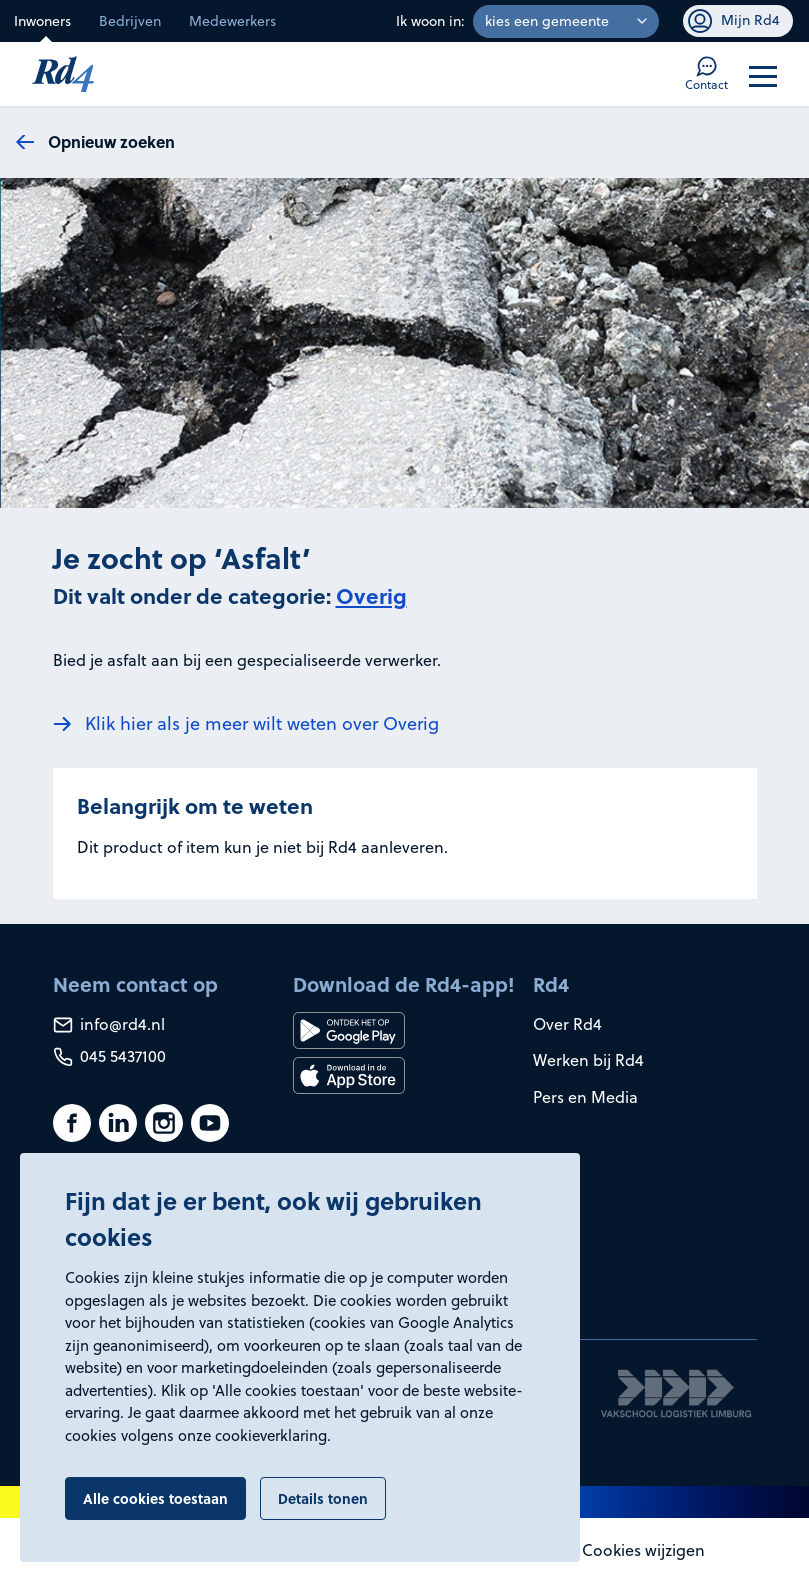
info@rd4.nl (109, 1024)
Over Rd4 (567, 1024)
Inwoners (42, 21)
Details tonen (323, 1498)
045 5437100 (109, 1056)
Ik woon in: (430, 21)
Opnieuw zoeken (111, 141)
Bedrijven (130, 21)
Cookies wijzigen (643, 1550)
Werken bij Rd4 (588, 1060)
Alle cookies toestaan (155, 1498)
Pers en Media (585, 1097)
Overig (371, 595)
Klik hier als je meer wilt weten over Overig (262, 723)
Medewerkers (232, 21)
